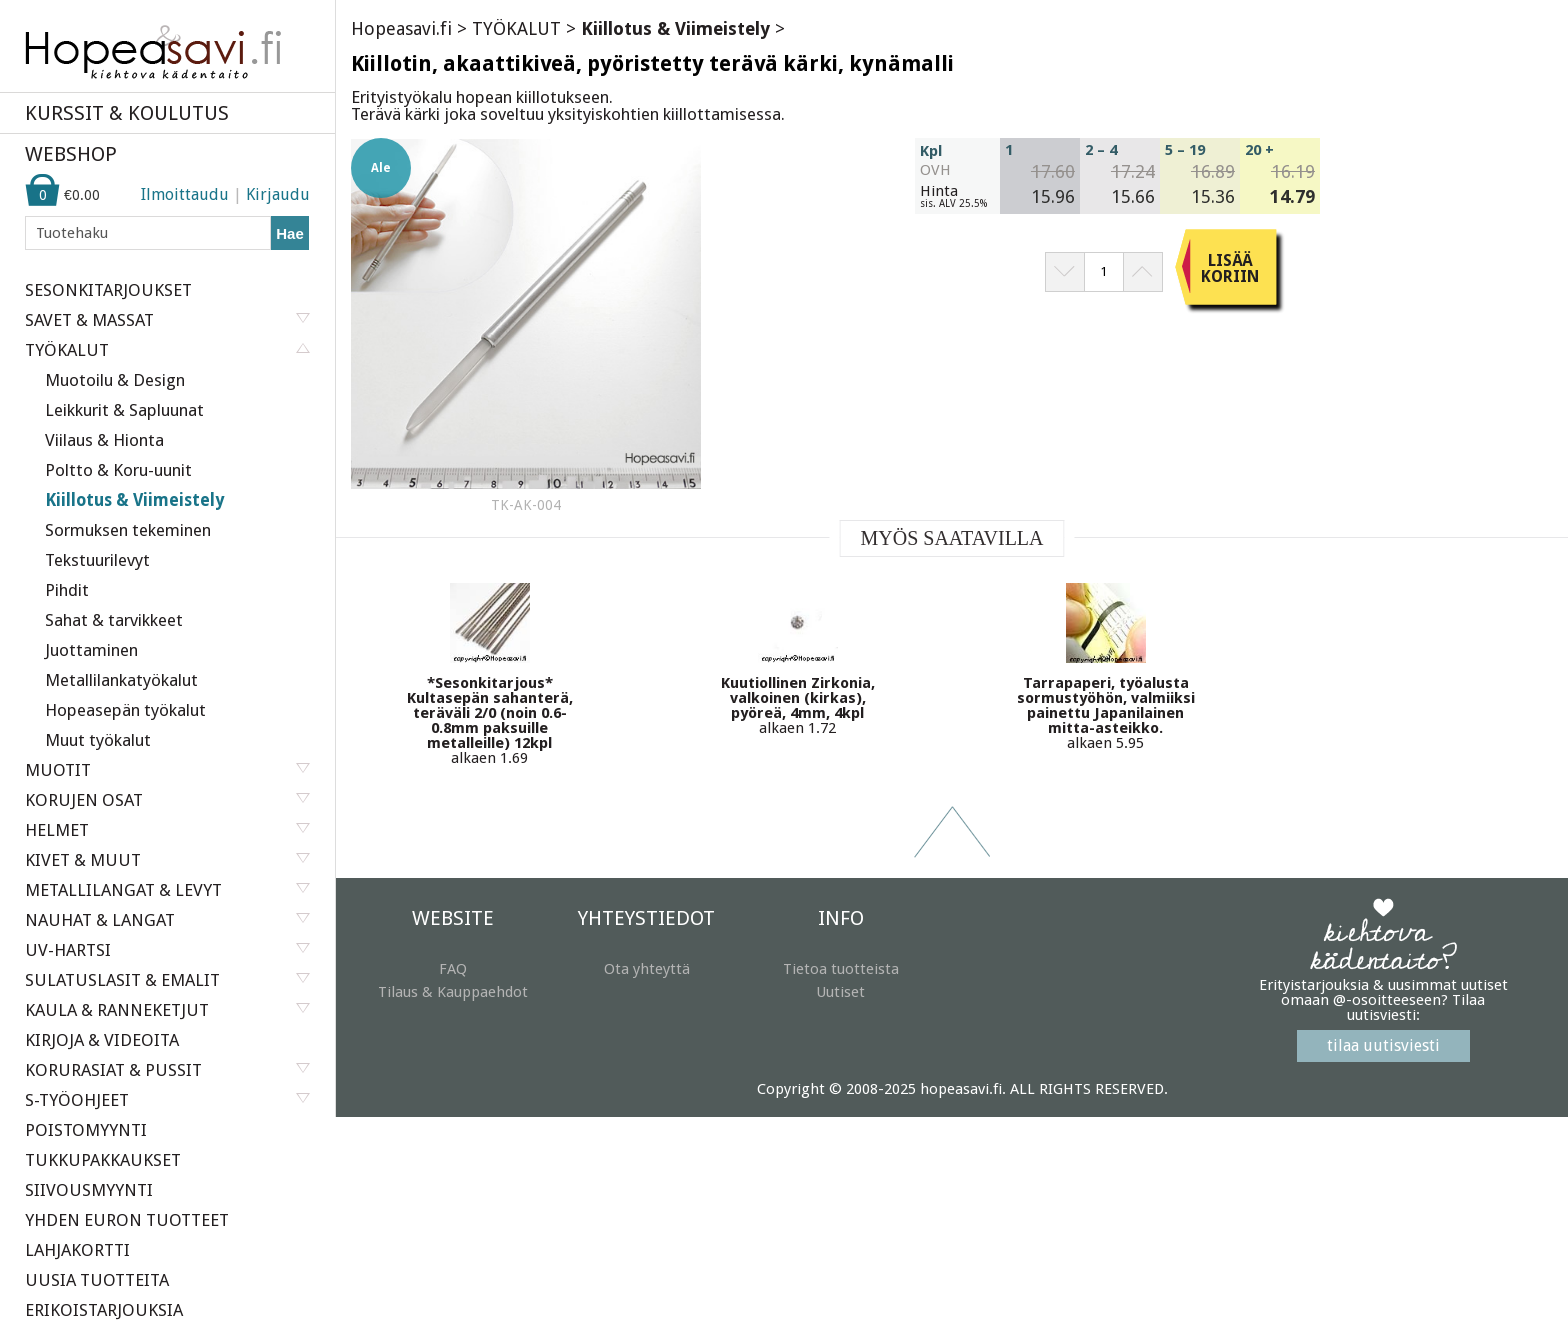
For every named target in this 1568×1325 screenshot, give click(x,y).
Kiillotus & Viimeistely (134, 500)
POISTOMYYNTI (86, 1130)
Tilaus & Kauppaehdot (453, 992)
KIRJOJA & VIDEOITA (102, 1040)
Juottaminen (91, 650)
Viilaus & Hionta (104, 440)
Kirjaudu (278, 194)
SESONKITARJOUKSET (108, 290)
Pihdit (67, 590)
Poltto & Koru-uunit (118, 470)
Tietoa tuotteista (841, 969)
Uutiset (840, 992)
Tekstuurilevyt (97, 560)
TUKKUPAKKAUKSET (103, 1160)
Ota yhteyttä (647, 969)
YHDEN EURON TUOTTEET (127, 1220)
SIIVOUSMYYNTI (89, 1190)
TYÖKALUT (516, 28)
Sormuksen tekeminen (128, 530)
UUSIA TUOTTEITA (97, 1280)
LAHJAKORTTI (77, 1250)
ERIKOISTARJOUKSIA (104, 1310)
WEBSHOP (71, 154)
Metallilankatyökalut (121, 680)
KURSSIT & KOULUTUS (127, 113)
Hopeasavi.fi (401, 28)
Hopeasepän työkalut (125, 710)
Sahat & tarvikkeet (114, 620)
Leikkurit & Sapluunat (124, 410)
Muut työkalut (98, 740)
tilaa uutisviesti (1383, 1045)
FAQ (453, 969)
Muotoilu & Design (115, 380)
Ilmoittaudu (185, 194)
